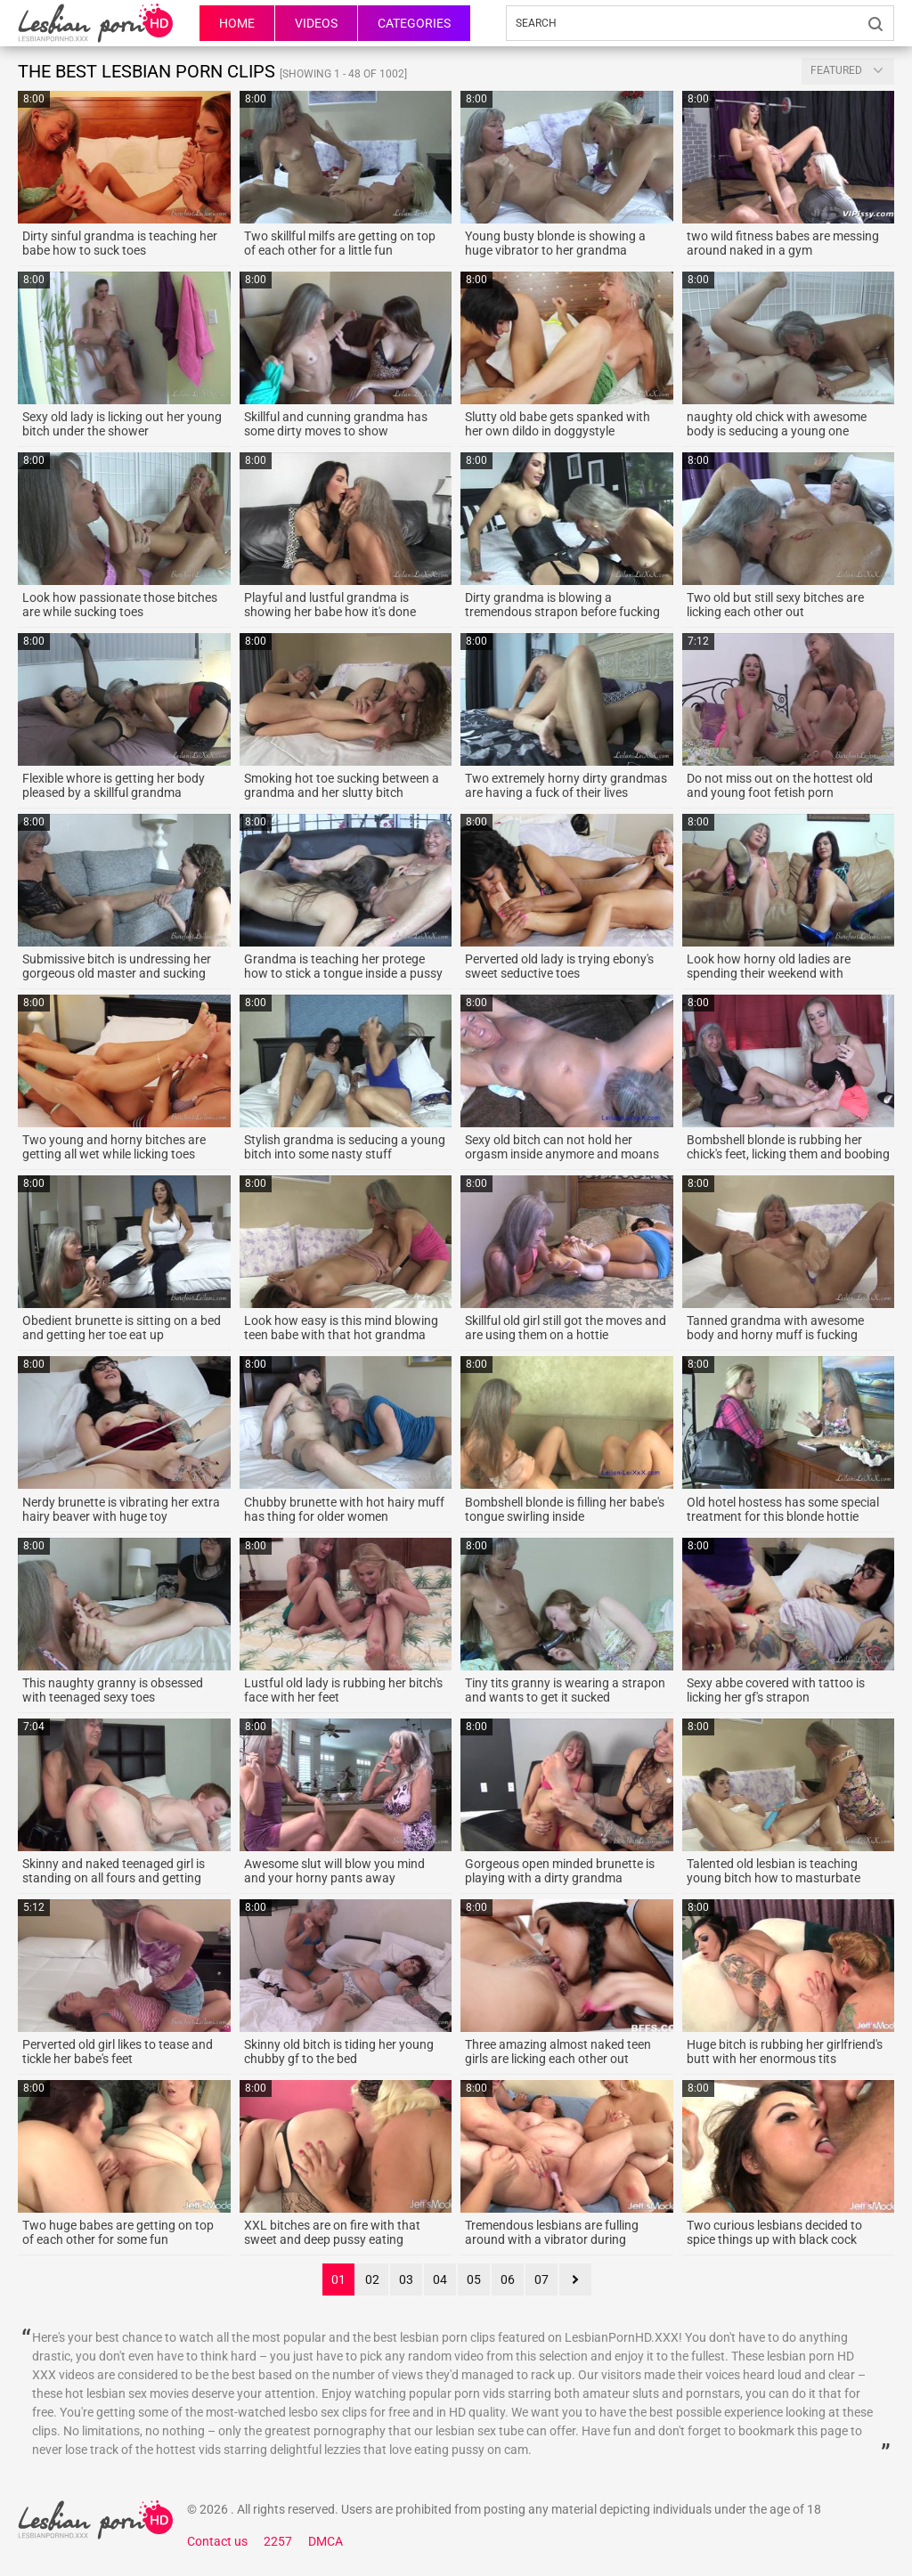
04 (440, 2279)
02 (372, 2279)
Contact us (217, 2541)
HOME (237, 23)
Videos (316, 23)
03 (406, 2279)
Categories (414, 23)
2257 (278, 2541)
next (575, 2279)
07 (541, 2279)
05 (474, 2279)
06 (508, 2279)
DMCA (325, 2541)
